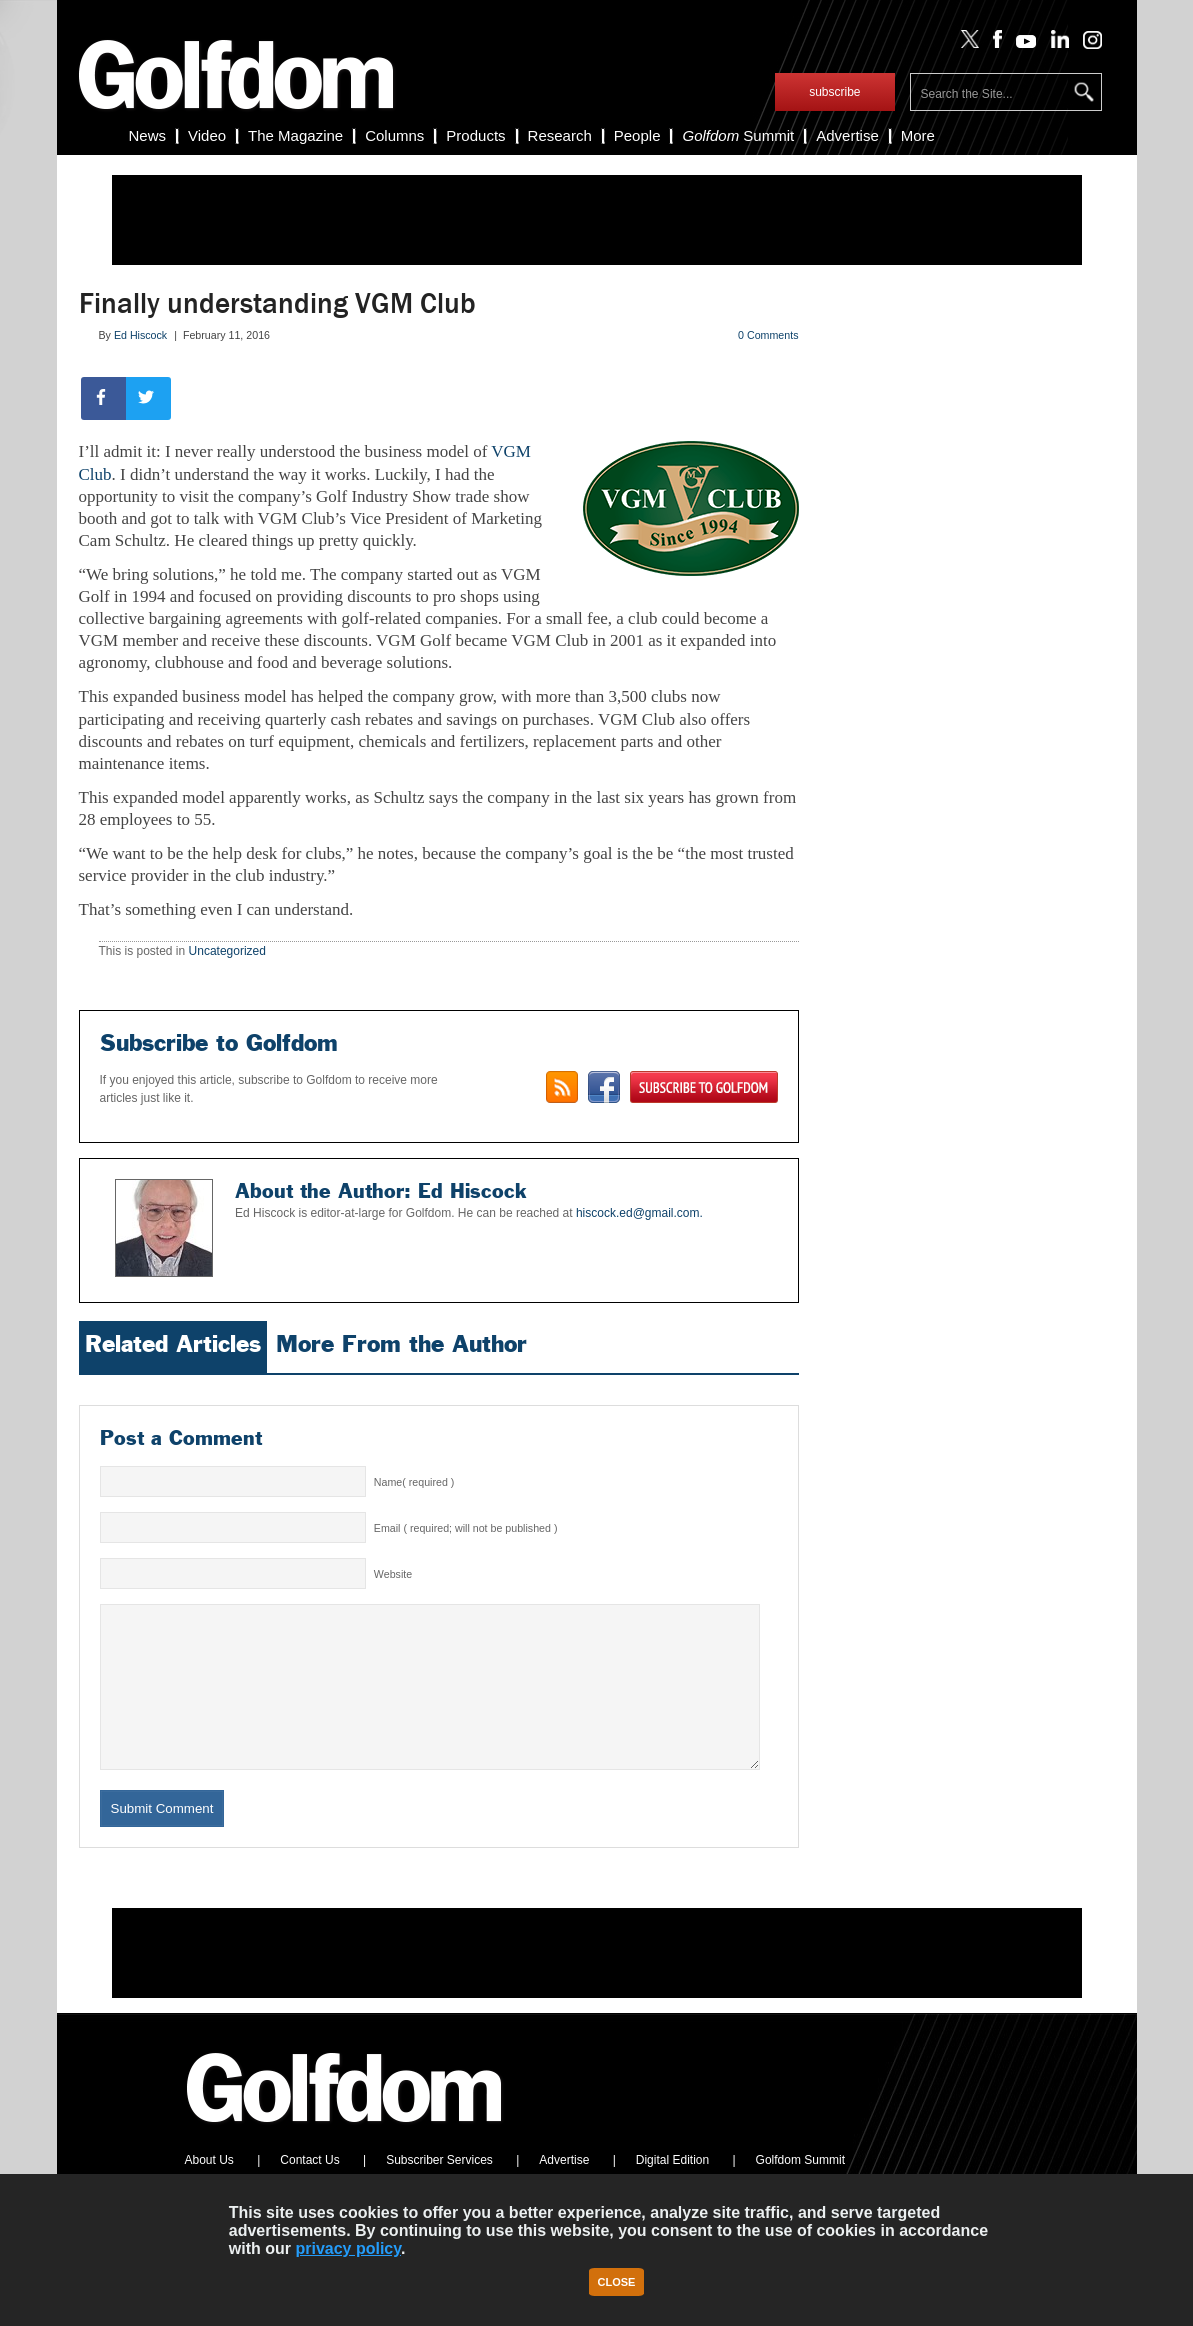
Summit (738, 135)
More (918, 135)
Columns (394, 135)
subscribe (834, 92)
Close (617, 2282)
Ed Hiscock (140, 335)
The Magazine (295, 135)
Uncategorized (227, 951)
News (148, 135)
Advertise (847, 135)
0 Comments (768, 335)
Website (393, 1574)
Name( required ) (414, 1482)
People (637, 135)
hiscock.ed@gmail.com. (639, 1213)
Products (475, 135)
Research (560, 135)
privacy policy (348, 2248)
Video (207, 135)
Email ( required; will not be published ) (466, 1528)
